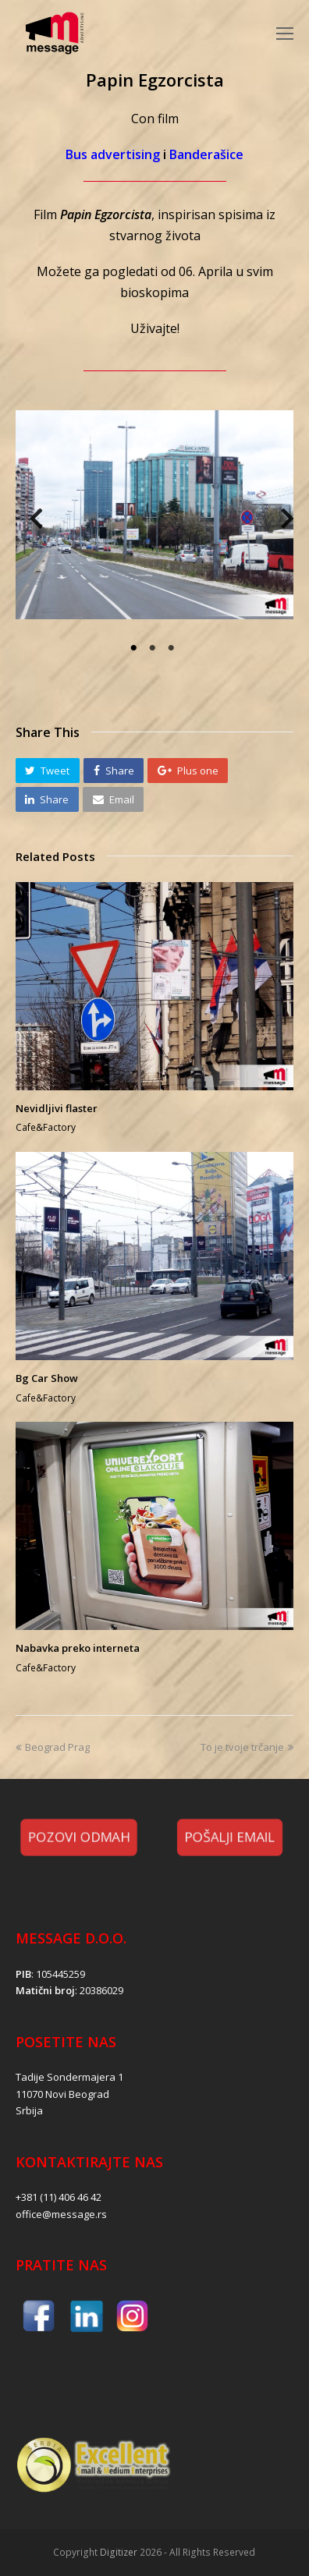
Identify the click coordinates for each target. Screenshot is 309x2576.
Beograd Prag (53, 1747)
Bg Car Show (47, 1378)
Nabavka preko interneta (78, 1648)
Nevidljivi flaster (57, 1108)
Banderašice (206, 154)
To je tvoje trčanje (247, 1747)
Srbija (29, 2110)
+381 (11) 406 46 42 (58, 2197)
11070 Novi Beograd (62, 2094)
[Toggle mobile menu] (284, 32)
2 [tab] (154, 648)
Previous (29, 523)
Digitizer (118, 2552)
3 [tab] (173, 648)
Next (280, 523)
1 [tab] (136, 648)
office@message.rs (61, 2214)
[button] (48, 770)
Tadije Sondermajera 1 (69, 2077)
